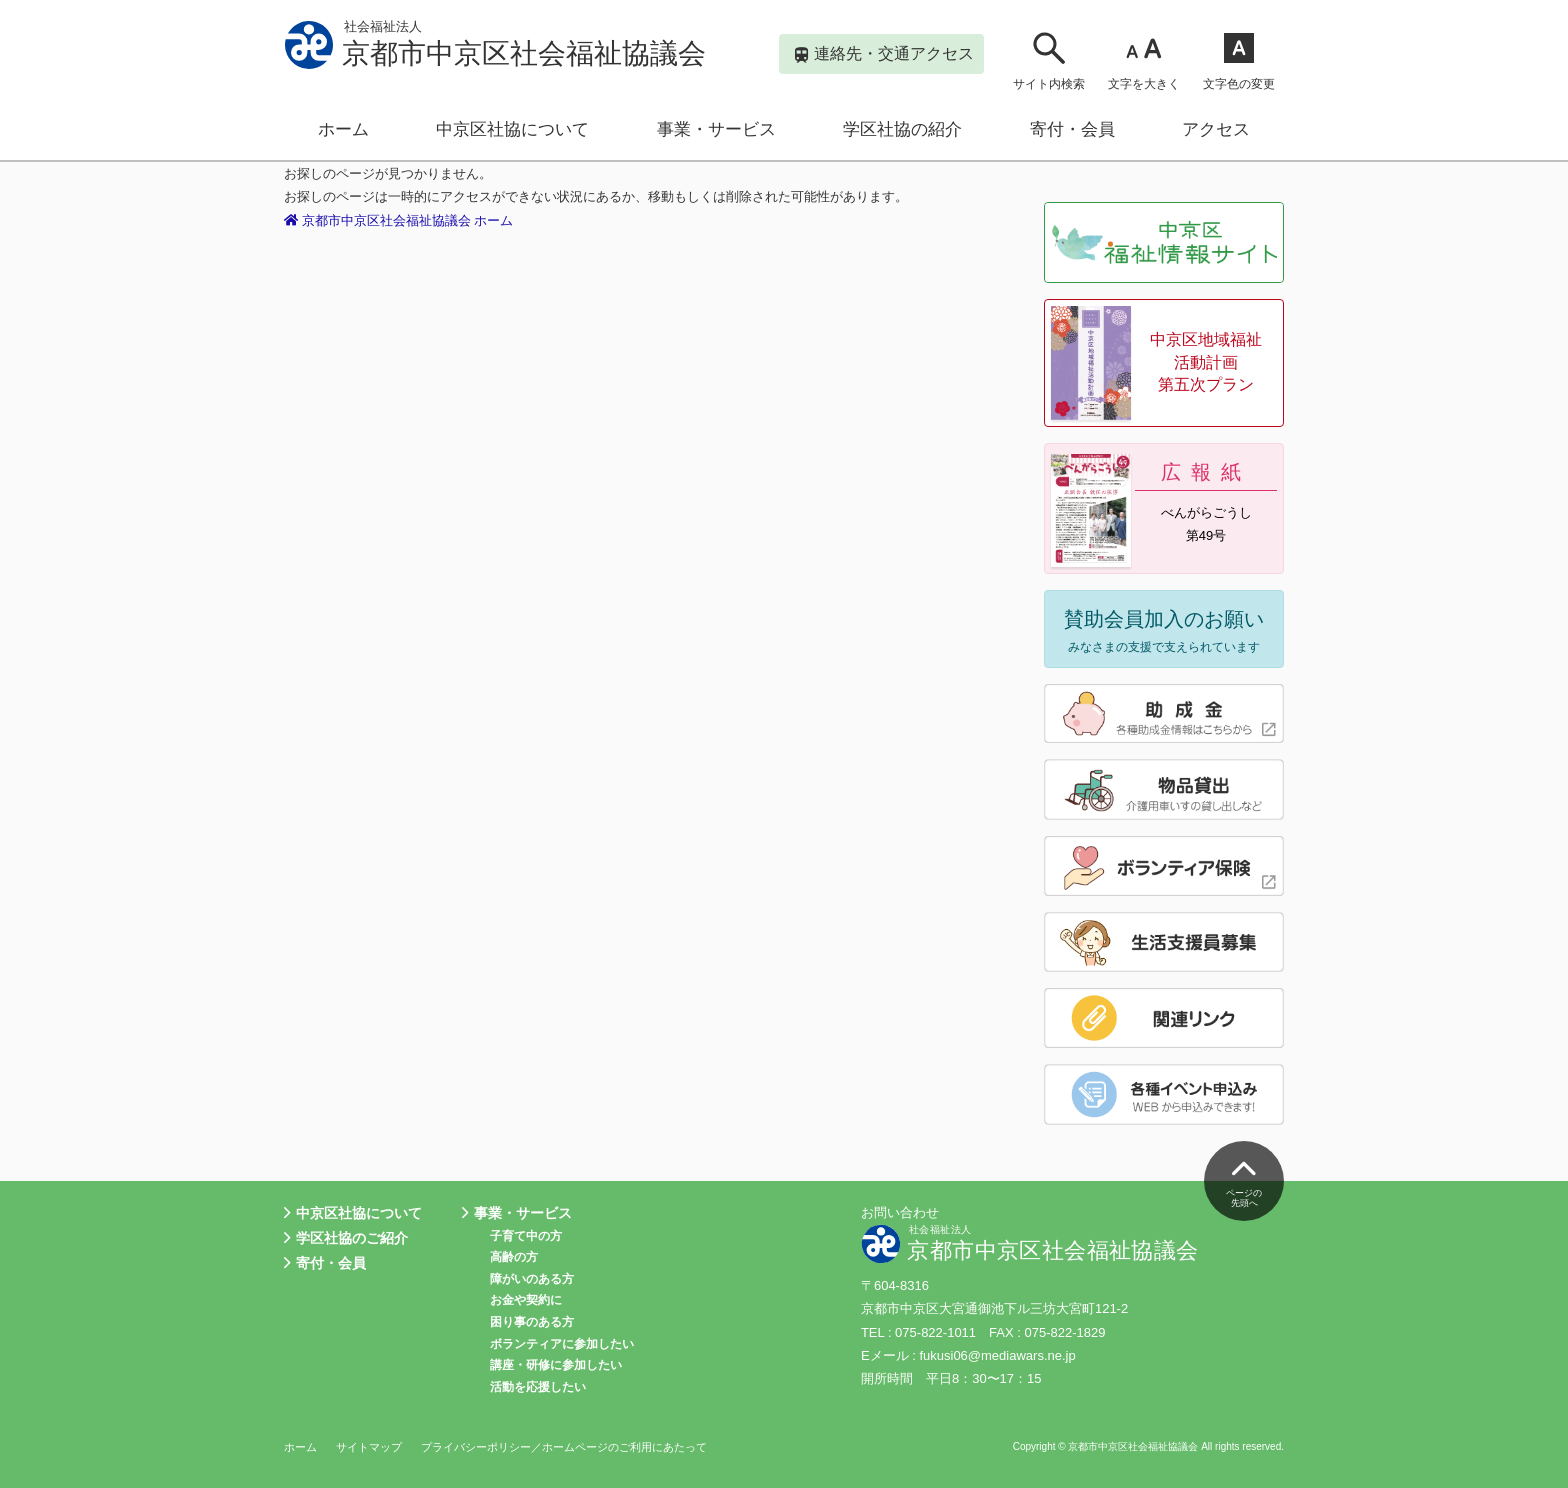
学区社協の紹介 (902, 129)
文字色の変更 (1239, 60)
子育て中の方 (526, 1236)
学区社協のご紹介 (346, 1238)
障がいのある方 (532, 1279)
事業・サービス (716, 129)
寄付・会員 (1072, 129)
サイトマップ (369, 1447)
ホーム (343, 129)
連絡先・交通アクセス (884, 55)
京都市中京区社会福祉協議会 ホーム (399, 220)
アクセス (1216, 129)
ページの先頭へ (1244, 1179)
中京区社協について (512, 129)
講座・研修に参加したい (556, 1365)
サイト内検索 (1049, 60)
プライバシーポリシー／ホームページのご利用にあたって (564, 1447)
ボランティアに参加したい (562, 1344)
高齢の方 (514, 1257)
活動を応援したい (538, 1387)
